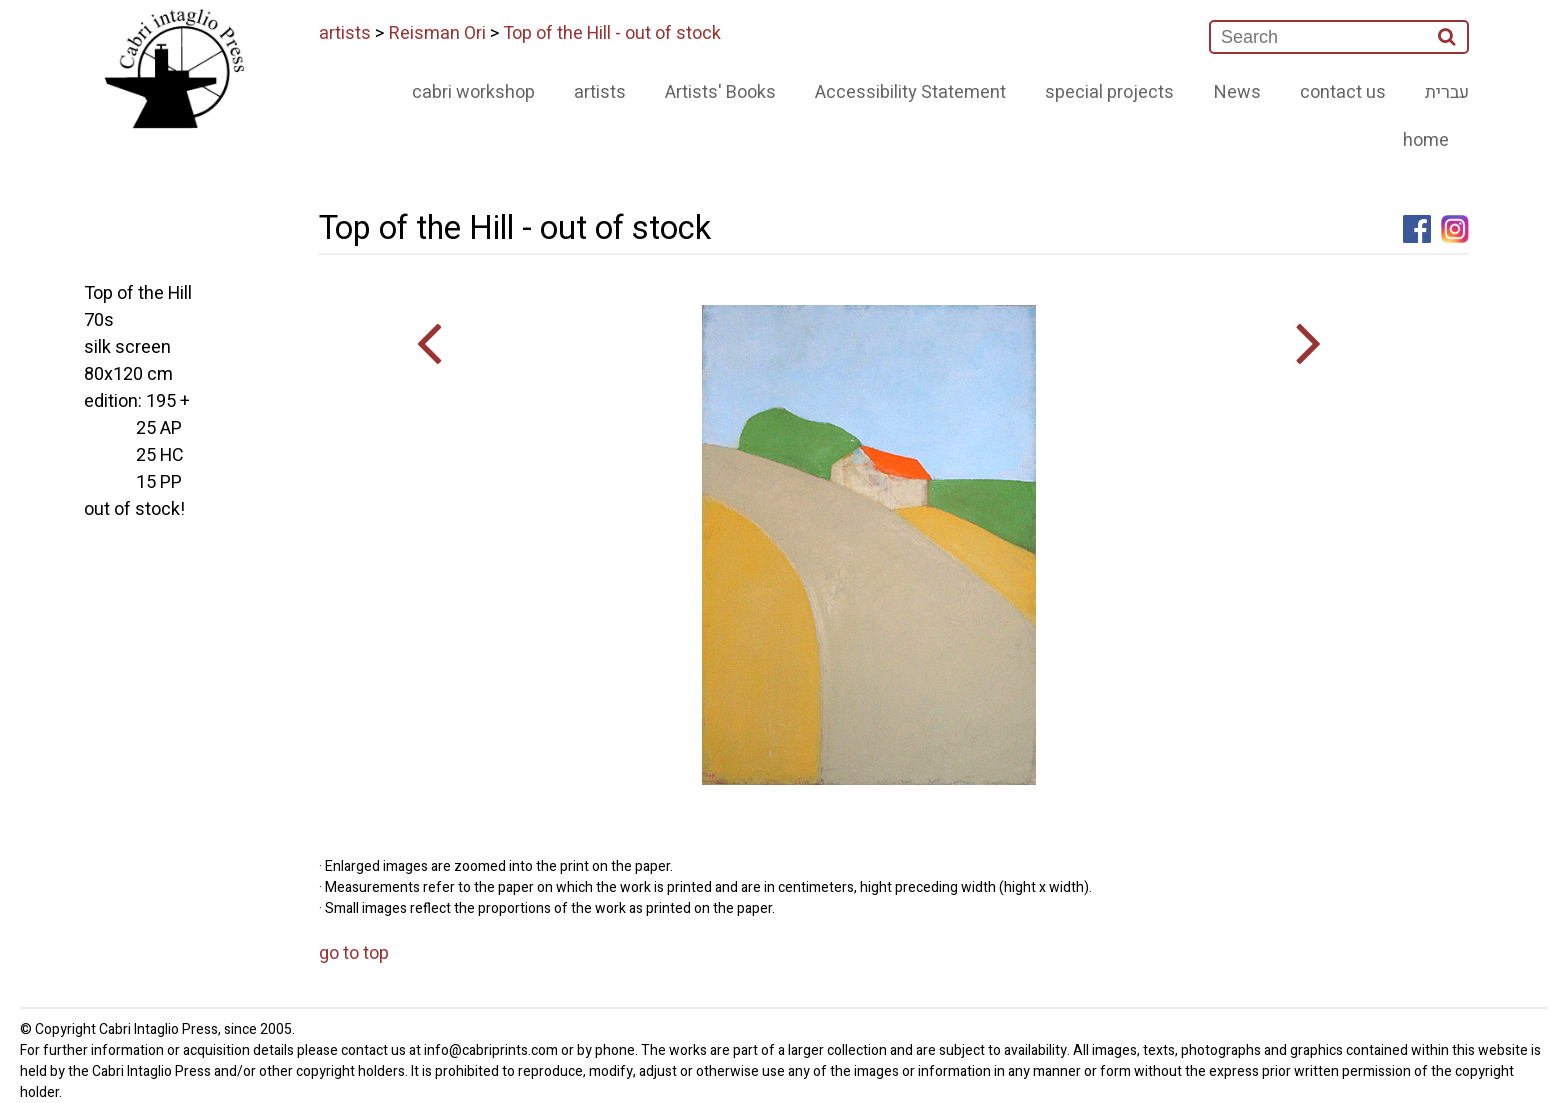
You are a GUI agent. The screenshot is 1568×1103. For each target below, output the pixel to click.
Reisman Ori (437, 33)
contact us (1343, 92)
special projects (1109, 92)
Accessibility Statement (910, 92)
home (1426, 140)
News (1237, 92)
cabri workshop (473, 92)
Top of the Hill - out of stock (612, 33)
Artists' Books (720, 92)
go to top (354, 953)
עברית (1447, 92)
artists (345, 33)
